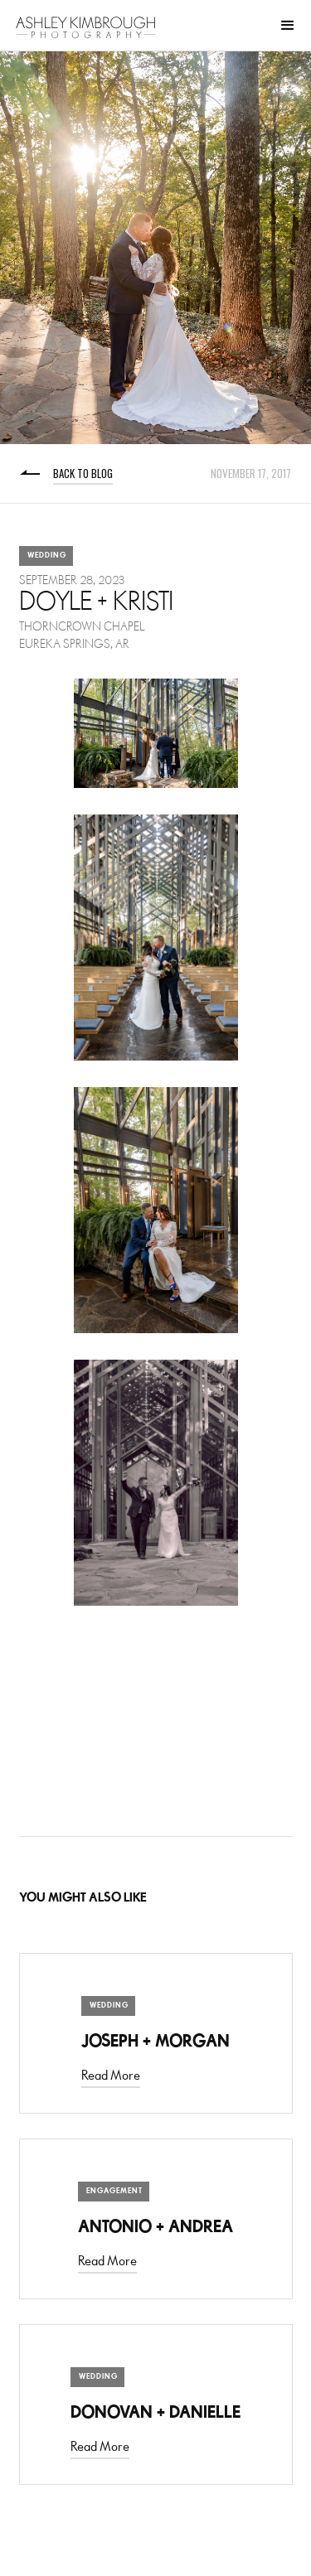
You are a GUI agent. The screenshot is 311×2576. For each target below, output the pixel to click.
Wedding (46, 555)
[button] (288, 25)
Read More (110, 2076)
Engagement (114, 2191)
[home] (85, 27)
